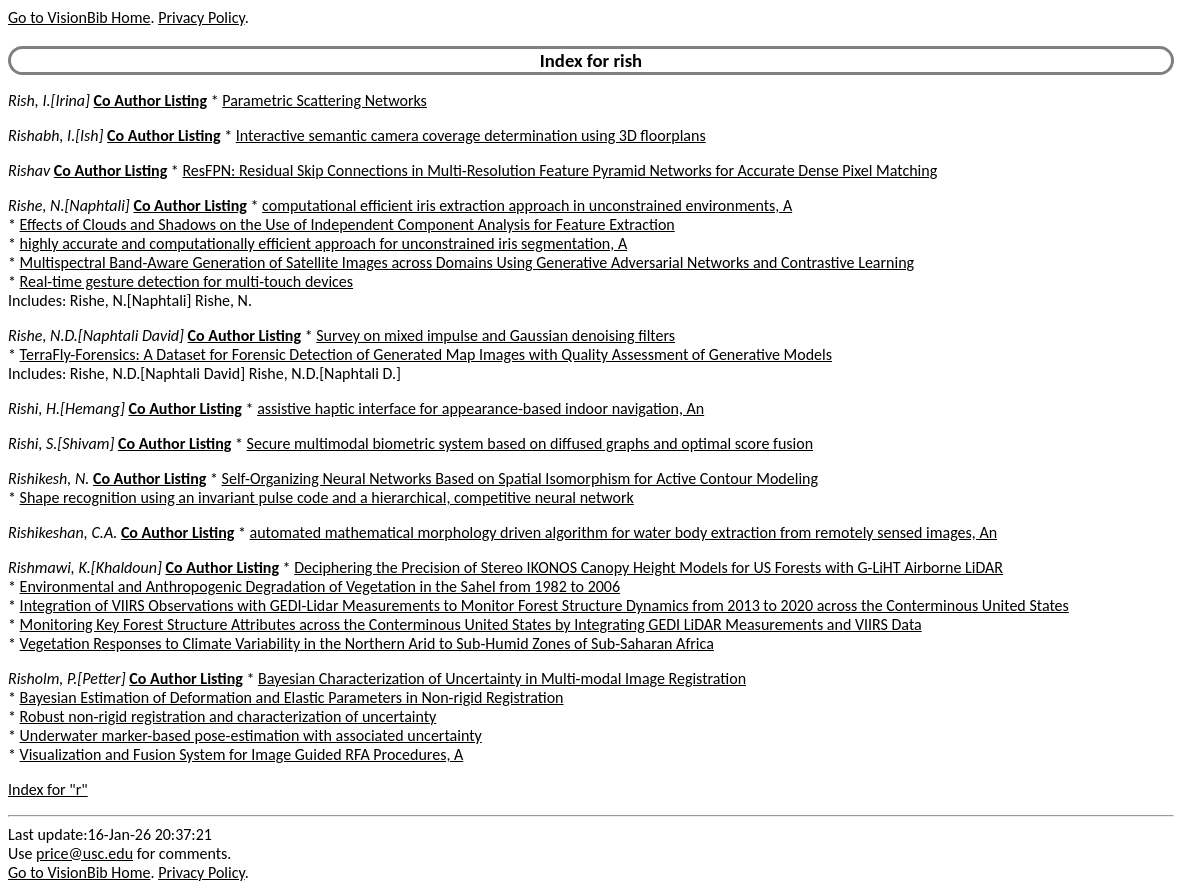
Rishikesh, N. (48, 478)
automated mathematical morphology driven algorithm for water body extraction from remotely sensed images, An (624, 532)
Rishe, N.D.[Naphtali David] (96, 335)
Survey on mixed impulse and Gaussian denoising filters (495, 335)
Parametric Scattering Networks (324, 100)
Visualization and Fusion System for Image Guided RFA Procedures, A (242, 754)
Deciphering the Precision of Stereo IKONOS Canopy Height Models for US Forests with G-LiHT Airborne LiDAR (648, 567)
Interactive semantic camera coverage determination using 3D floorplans (471, 135)
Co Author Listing (150, 100)
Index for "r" (48, 789)
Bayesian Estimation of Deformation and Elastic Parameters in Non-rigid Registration (292, 697)
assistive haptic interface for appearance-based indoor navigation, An (480, 408)
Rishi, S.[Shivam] (61, 443)
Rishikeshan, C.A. (62, 532)
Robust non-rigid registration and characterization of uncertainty (228, 716)
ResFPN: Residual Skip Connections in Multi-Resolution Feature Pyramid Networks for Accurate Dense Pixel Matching (559, 170)
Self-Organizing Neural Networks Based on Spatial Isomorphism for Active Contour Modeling (520, 478)
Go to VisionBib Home (79, 17)
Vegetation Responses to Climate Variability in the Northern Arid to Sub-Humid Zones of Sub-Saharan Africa (367, 643)
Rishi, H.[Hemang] (66, 408)
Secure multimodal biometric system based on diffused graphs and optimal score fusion (530, 443)
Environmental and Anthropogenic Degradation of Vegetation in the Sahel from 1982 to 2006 (320, 586)
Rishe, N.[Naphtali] (69, 205)
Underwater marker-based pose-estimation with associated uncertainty (251, 735)
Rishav (29, 170)
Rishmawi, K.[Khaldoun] (85, 567)
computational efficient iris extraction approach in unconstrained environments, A (527, 205)
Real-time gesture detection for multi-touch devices (186, 281)
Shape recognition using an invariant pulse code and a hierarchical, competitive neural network (327, 497)
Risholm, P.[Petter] (67, 678)
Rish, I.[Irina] (49, 100)
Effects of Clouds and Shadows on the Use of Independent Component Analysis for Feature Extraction (347, 224)
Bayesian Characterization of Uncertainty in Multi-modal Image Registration (502, 678)
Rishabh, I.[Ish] (55, 135)
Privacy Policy (201, 17)
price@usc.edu (84, 853)
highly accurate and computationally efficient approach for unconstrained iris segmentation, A (324, 243)
